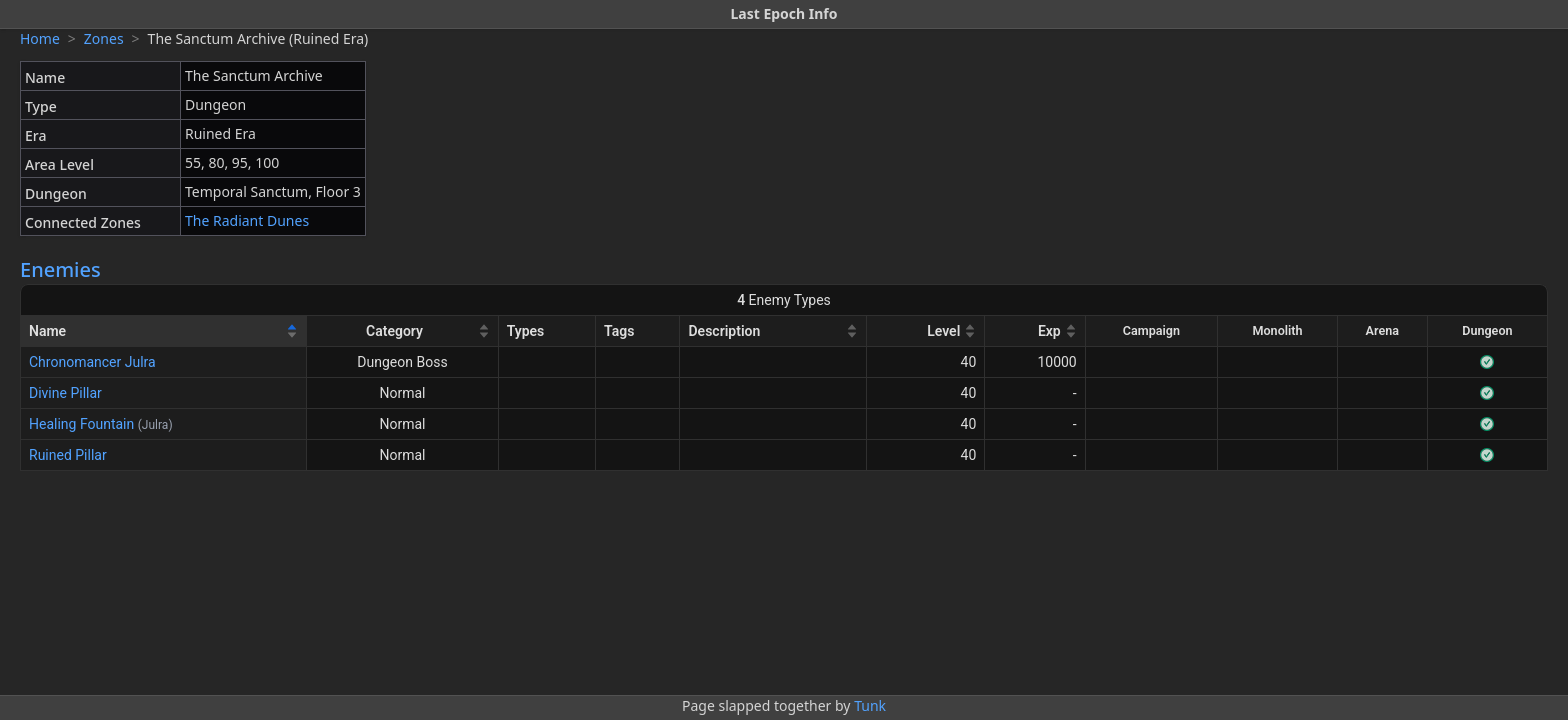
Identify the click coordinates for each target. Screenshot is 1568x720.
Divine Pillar (65, 393)
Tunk (870, 705)
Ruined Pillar (68, 455)
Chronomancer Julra (92, 362)
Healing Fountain (81, 424)
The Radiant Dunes (247, 220)
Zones (104, 38)
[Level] (926, 331)
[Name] (164, 331)
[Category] (402, 331)
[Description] (773, 331)
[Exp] (1035, 331)
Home (40, 38)
